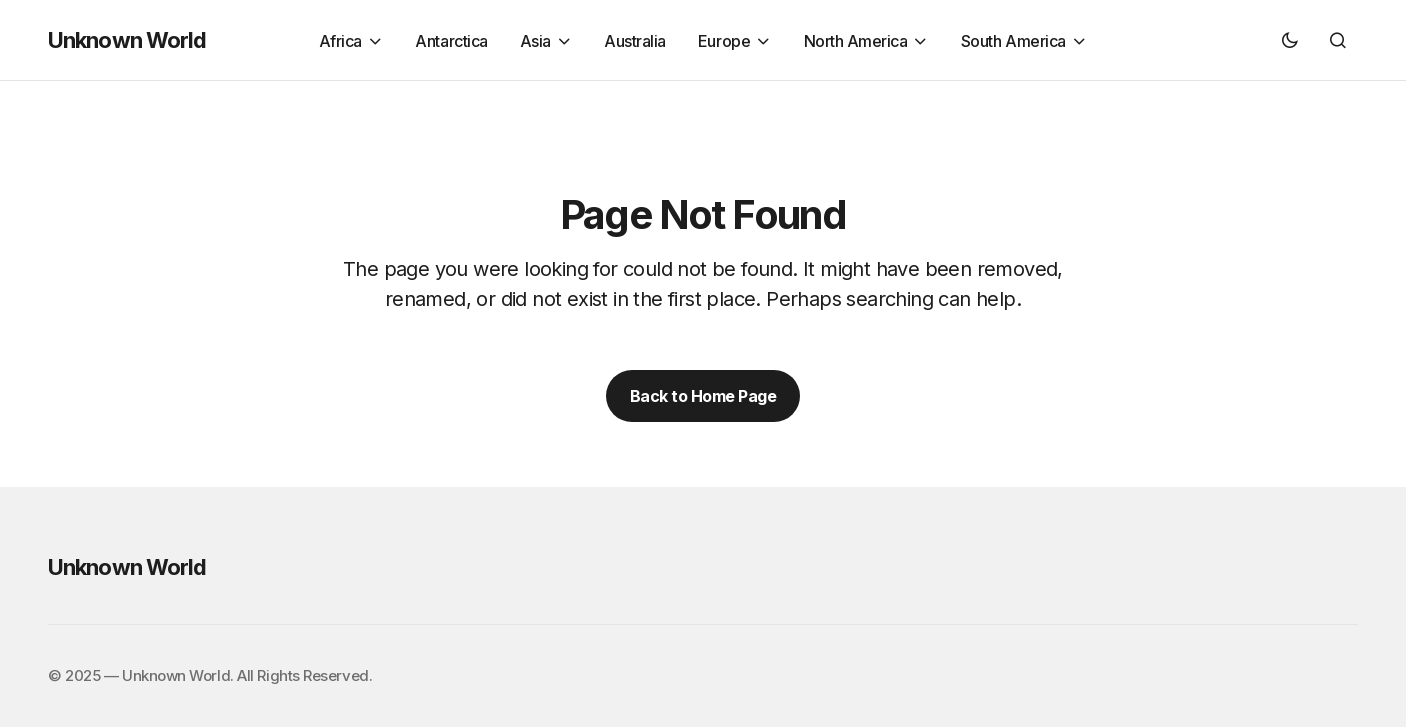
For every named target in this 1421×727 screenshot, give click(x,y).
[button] (1290, 40)
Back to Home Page (703, 396)
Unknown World (127, 40)
